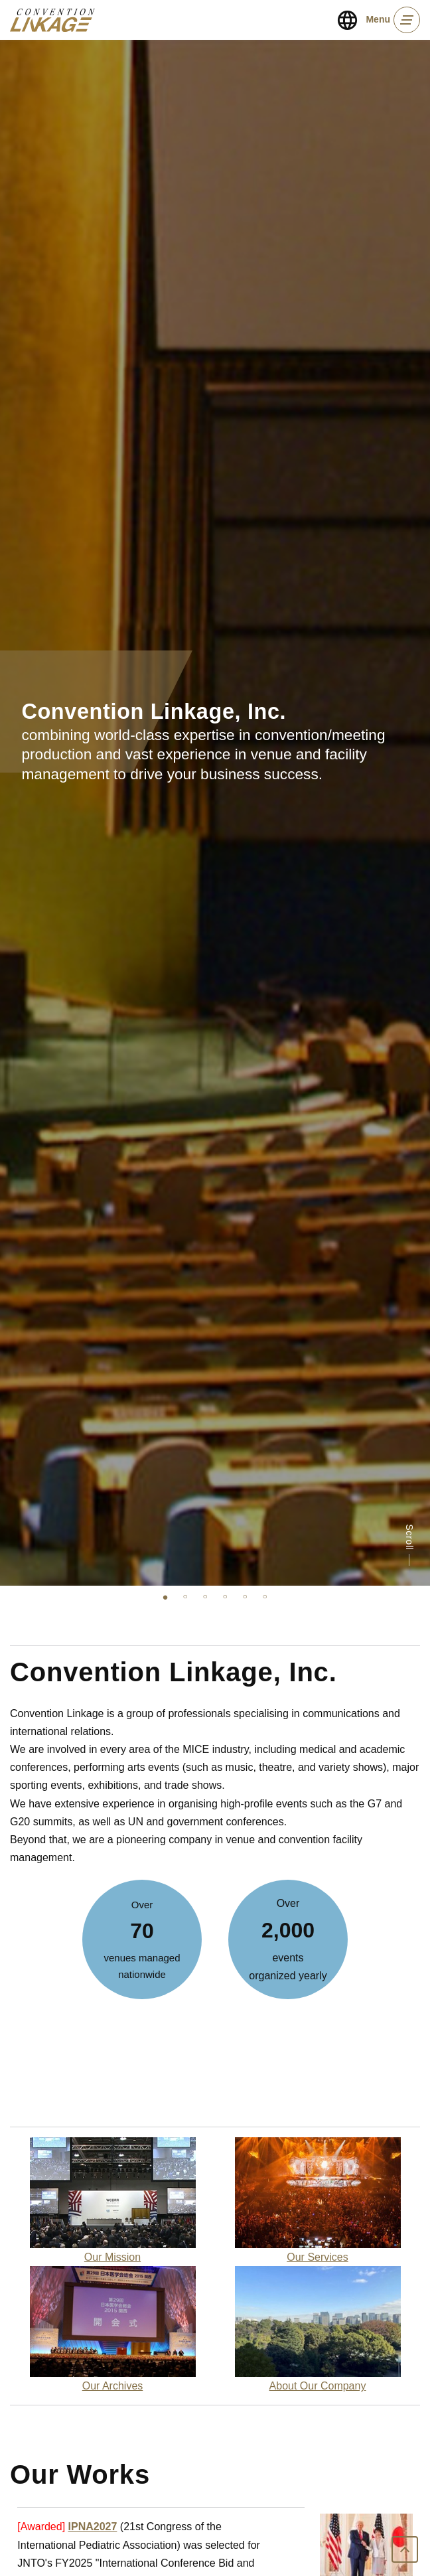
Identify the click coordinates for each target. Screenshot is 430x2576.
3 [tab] (205, 1595)
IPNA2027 (92, 2526)
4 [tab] (225, 1595)
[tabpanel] (215, 813)
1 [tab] (165, 1595)
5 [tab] (244, 1595)
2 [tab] (185, 1595)
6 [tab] (264, 1595)
